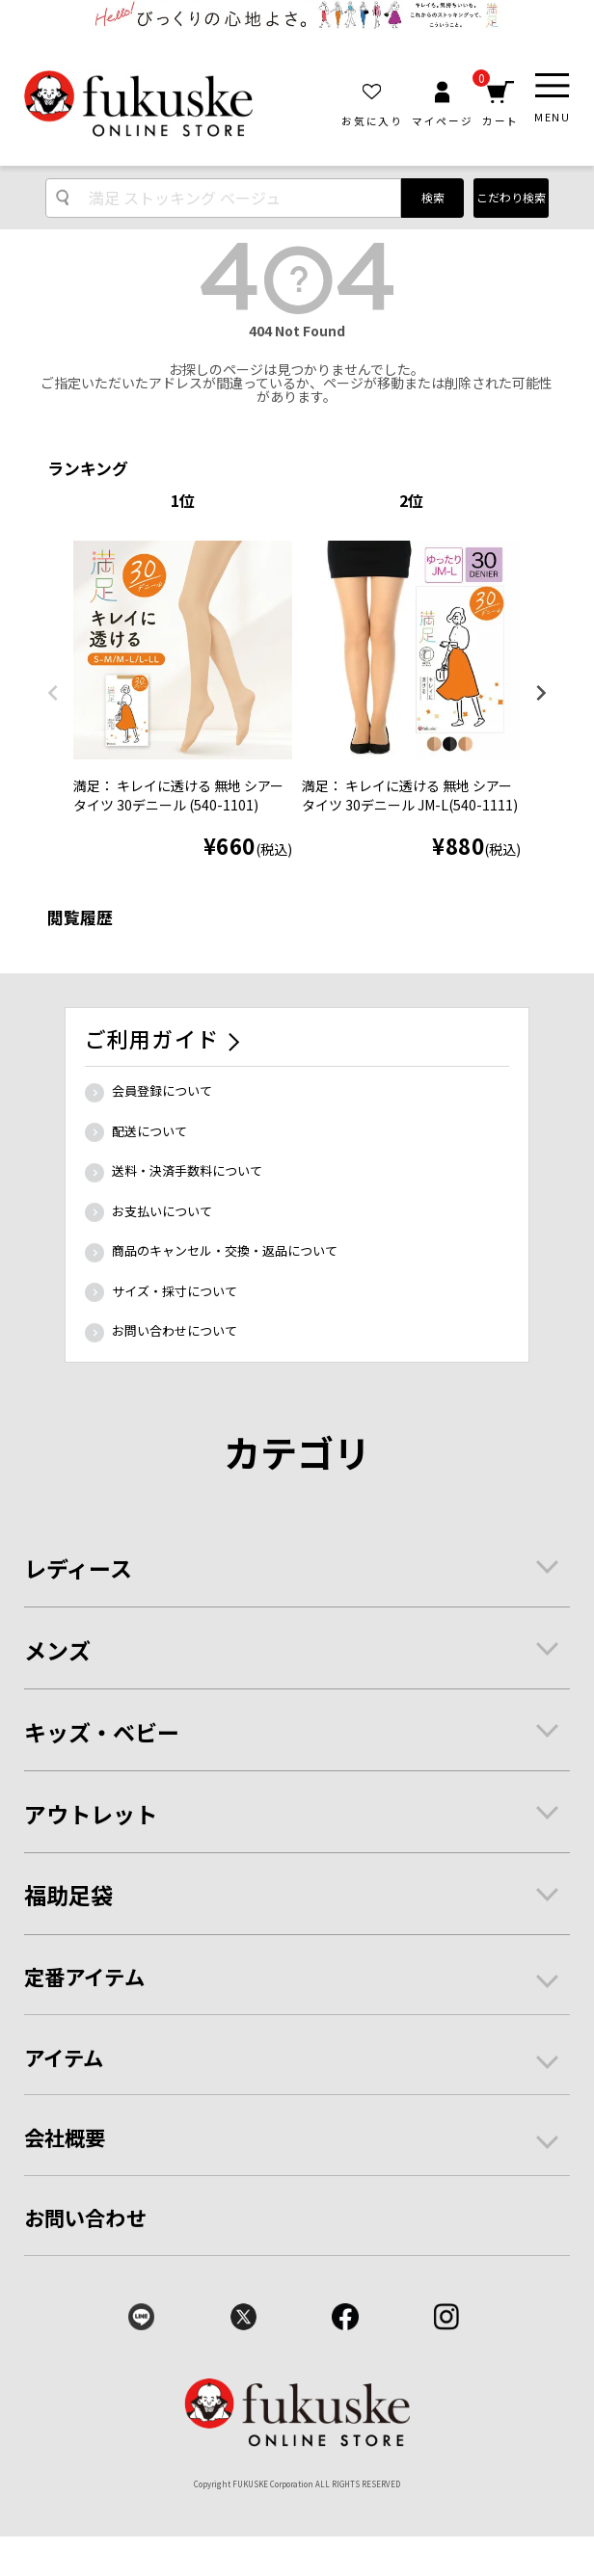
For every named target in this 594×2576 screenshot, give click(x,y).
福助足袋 (68, 1894)
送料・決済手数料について (187, 1170)
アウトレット (90, 1813)
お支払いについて (162, 1211)
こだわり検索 (511, 197)
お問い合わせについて (174, 1330)
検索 (433, 197)
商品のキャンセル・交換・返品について (225, 1250)
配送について (149, 1131)
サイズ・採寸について (174, 1291)
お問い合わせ (85, 2217)
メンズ (57, 1649)
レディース (78, 1568)
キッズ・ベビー (101, 1731)
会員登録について (162, 1090)
